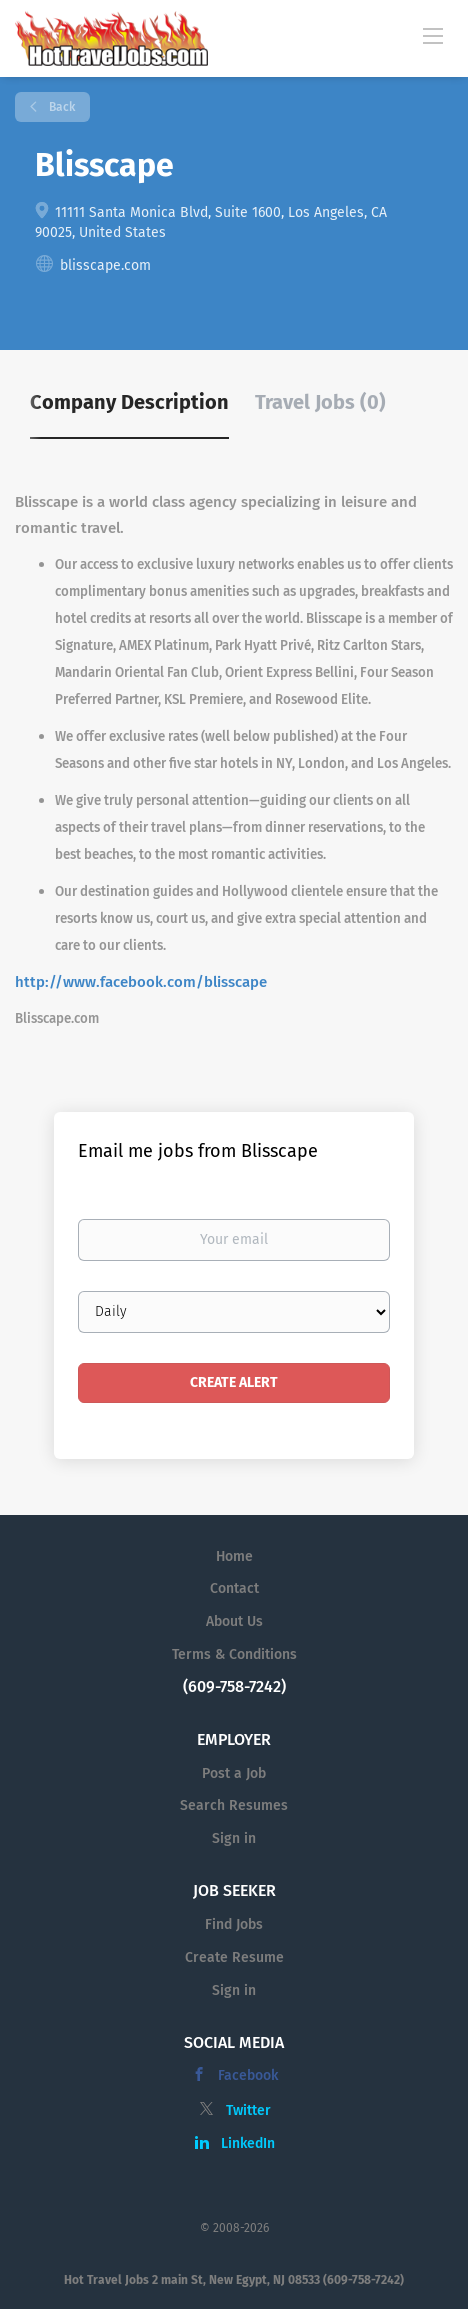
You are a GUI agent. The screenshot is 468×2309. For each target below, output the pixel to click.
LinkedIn (248, 2143)
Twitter (248, 2110)
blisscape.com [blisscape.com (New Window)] (105, 265)
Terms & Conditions (234, 1654)
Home (234, 1556)
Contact (234, 1588)
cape (251, 982)
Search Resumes (234, 1805)
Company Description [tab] (129, 402)
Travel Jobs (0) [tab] (320, 402)
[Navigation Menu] (433, 35)
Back (60, 107)
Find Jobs (234, 1924)
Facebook (248, 2075)
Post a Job (234, 1773)
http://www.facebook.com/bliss (125, 982)
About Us (234, 1621)
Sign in (234, 1838)
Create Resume (234, 1957)
